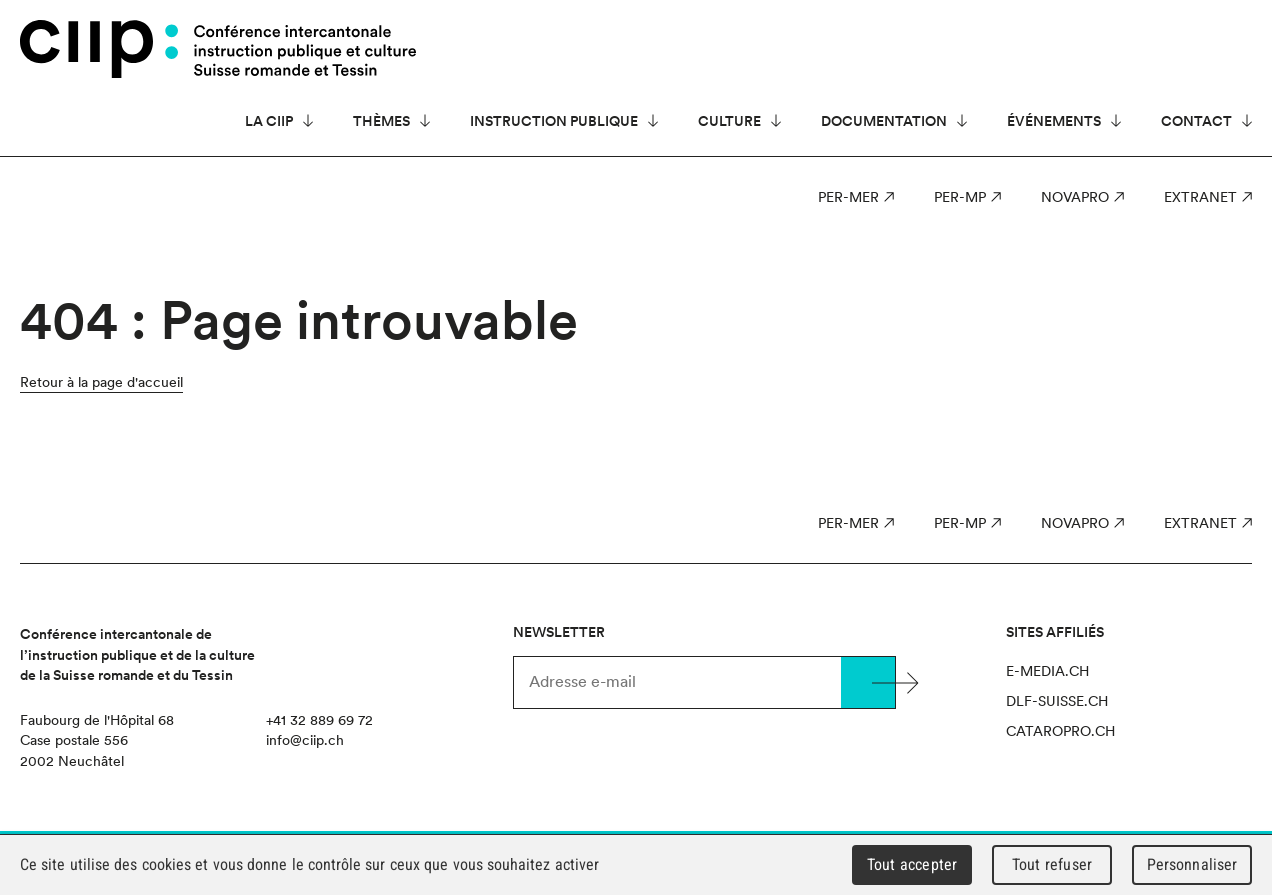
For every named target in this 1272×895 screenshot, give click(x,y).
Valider (868, 682)
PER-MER (848, 197)
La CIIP (269, 121)
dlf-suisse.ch (1057, 701)
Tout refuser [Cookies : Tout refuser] (1052, 864)
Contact (1196, 121)
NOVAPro (1075, 197)
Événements (1054, 121)
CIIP (99, 49)
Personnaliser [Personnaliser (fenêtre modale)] (1192, 864)
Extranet (1200, 197)
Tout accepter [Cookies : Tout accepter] (912, 864)
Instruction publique (554, 121)
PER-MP (960, 197)
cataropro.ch (1060, 731)
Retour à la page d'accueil (101, 382)
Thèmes (381, 121)
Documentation (884, 121)
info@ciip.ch (305, 740)
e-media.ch (1047, 671)
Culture (729, 121)
